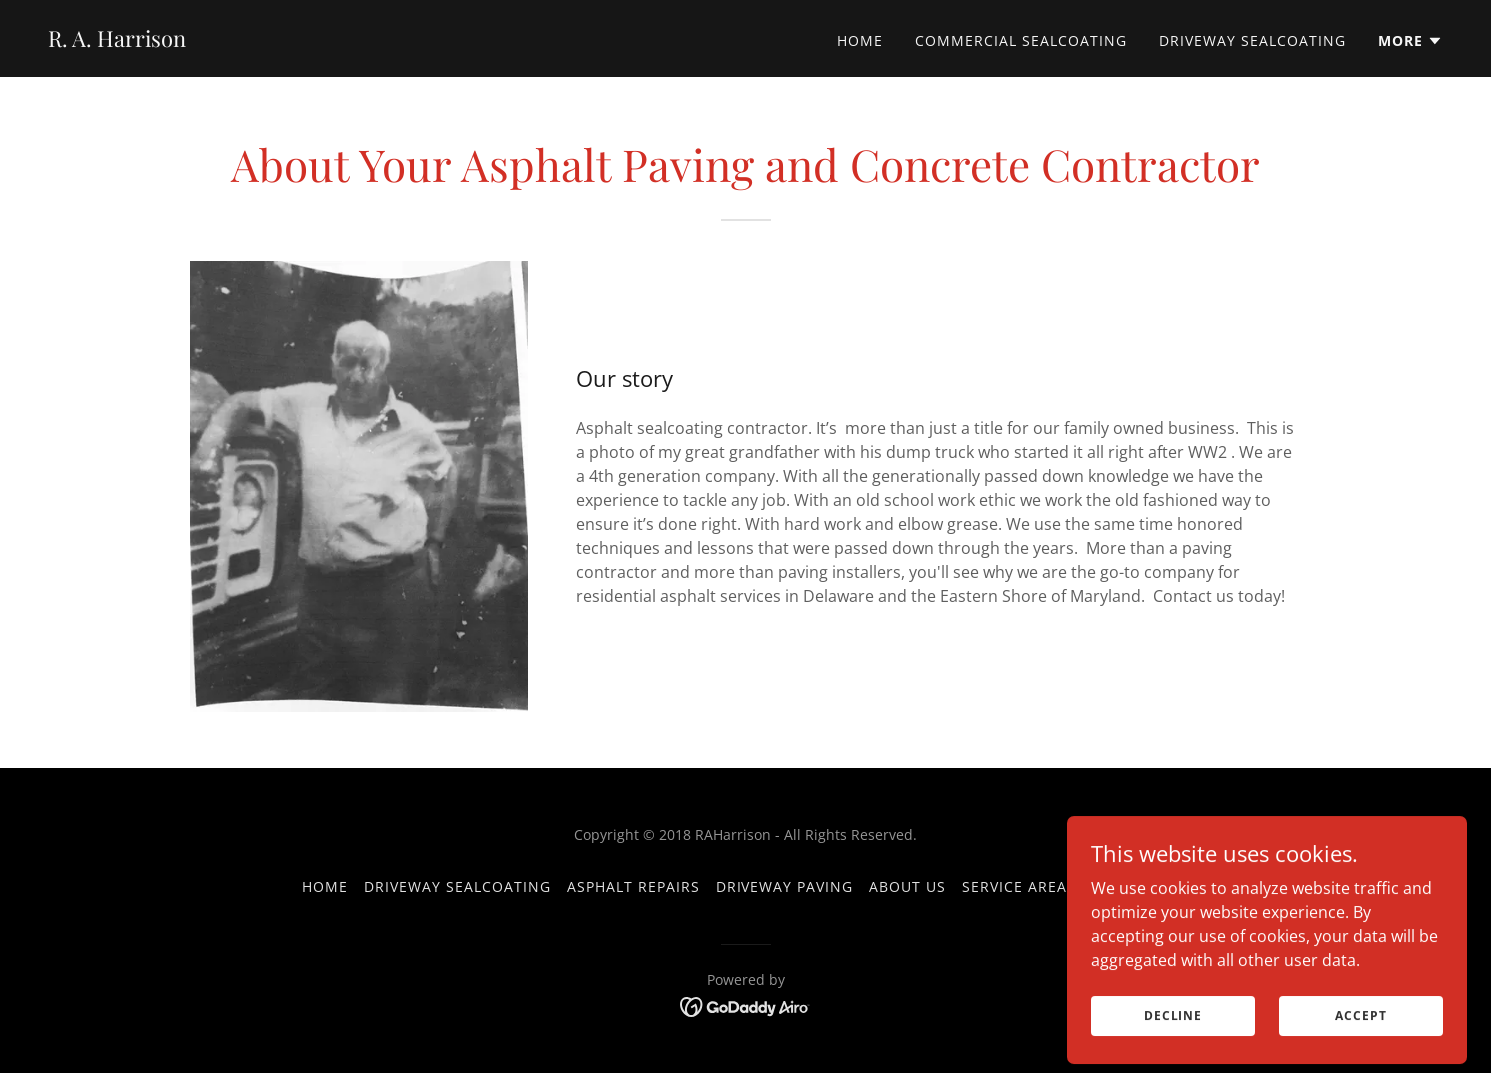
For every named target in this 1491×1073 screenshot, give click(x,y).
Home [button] (325, 886)
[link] (117, 41)
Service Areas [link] (1019, 886)
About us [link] (907, 886)
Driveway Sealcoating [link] (1252, 40)
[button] (1410, 41)
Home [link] (860, 40)
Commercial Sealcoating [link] (1021, 40)
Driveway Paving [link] (785, 886)
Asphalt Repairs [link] (633, 886)
